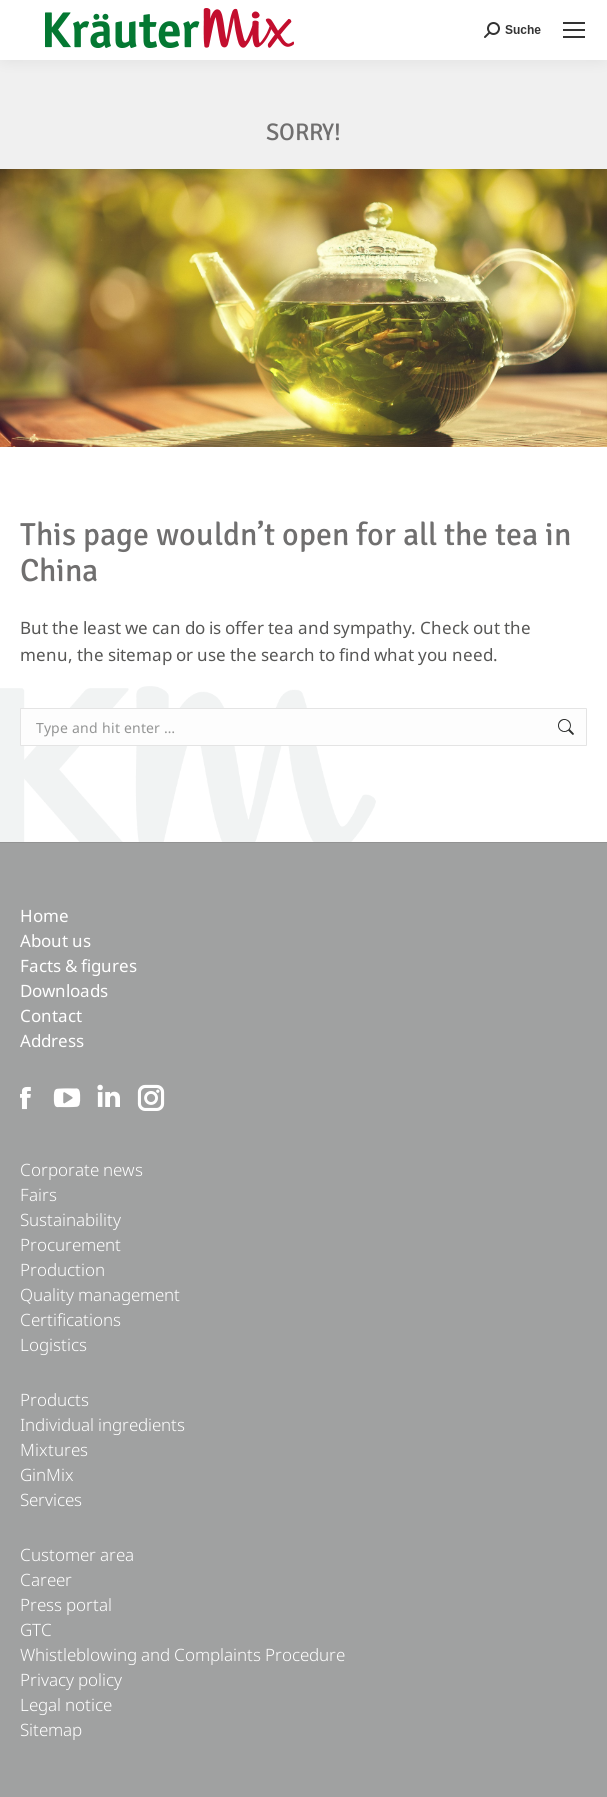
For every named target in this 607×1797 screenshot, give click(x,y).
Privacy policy (71, 1679)
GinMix (47, 1474)
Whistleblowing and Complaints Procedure (182, 1654)
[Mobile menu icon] (574, 30)
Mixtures (54, 1449)
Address (52, 1040)
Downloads (64, 990)
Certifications (70, 1319)
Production (62, 1269)
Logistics (53, 1344)
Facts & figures (78, 965)
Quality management (100, 1294)
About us (55, 940)
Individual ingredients (102, 1424)
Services (51, 1499)
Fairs (38, 1194)
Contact (51, 1015)
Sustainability (70, 1219)
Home (44, 915)
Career (46, 1579)
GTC (36, 1629)
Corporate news (81, 1169)
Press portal (66, 1604)
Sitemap (51, 1729)
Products (54, 1399)
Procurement (70, 1244)
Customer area (77, 1554)
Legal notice (66, 1704)
